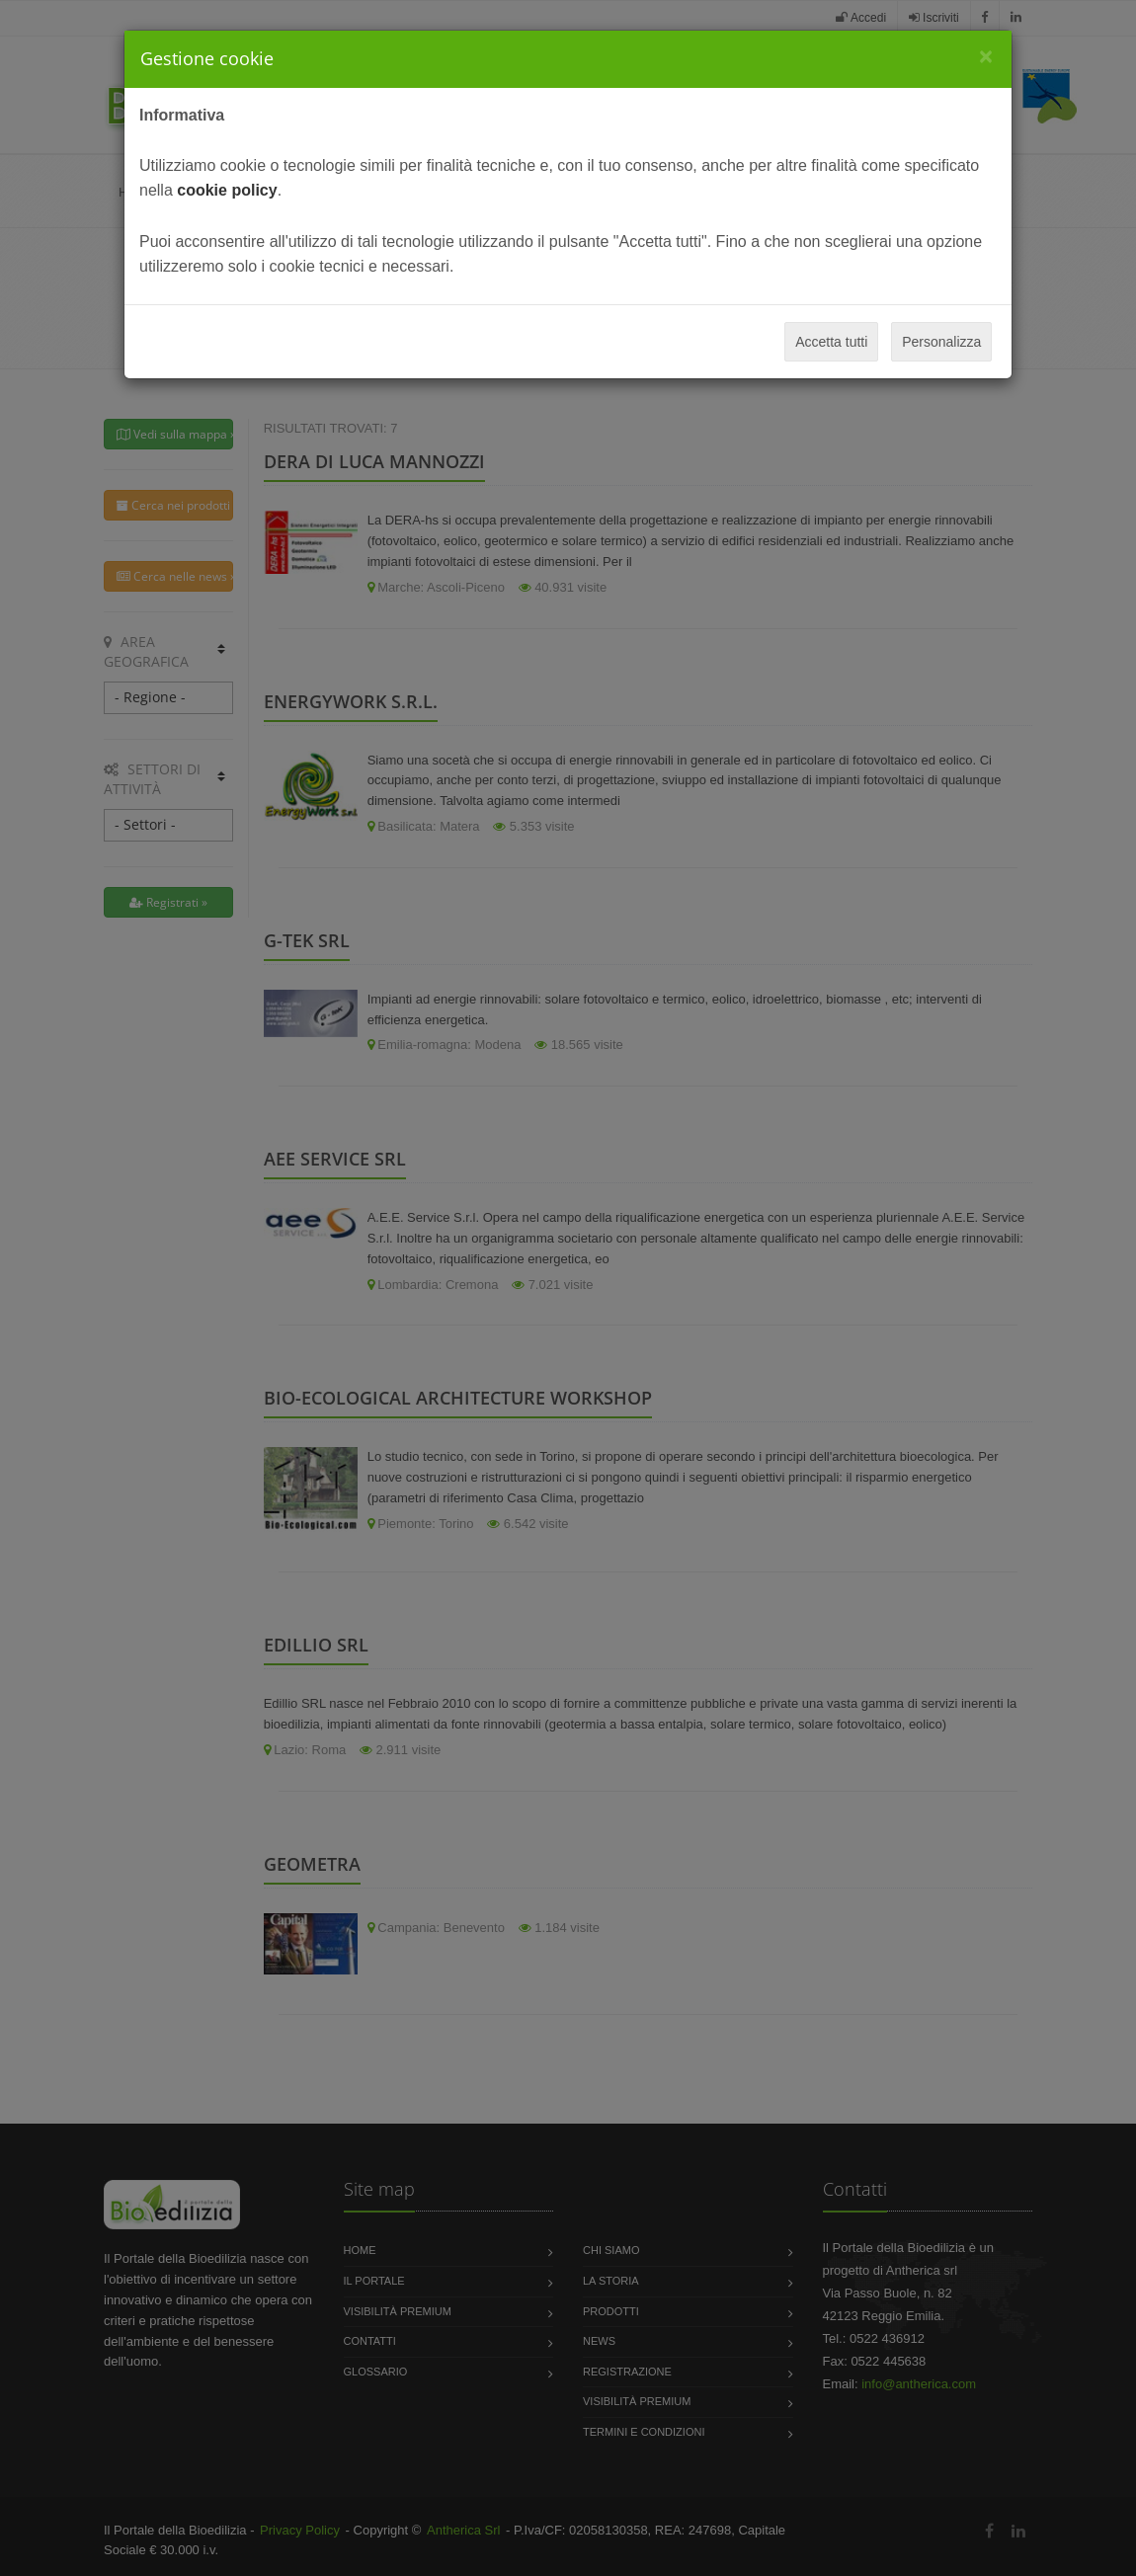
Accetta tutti (831, 342)
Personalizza (941, 342)
